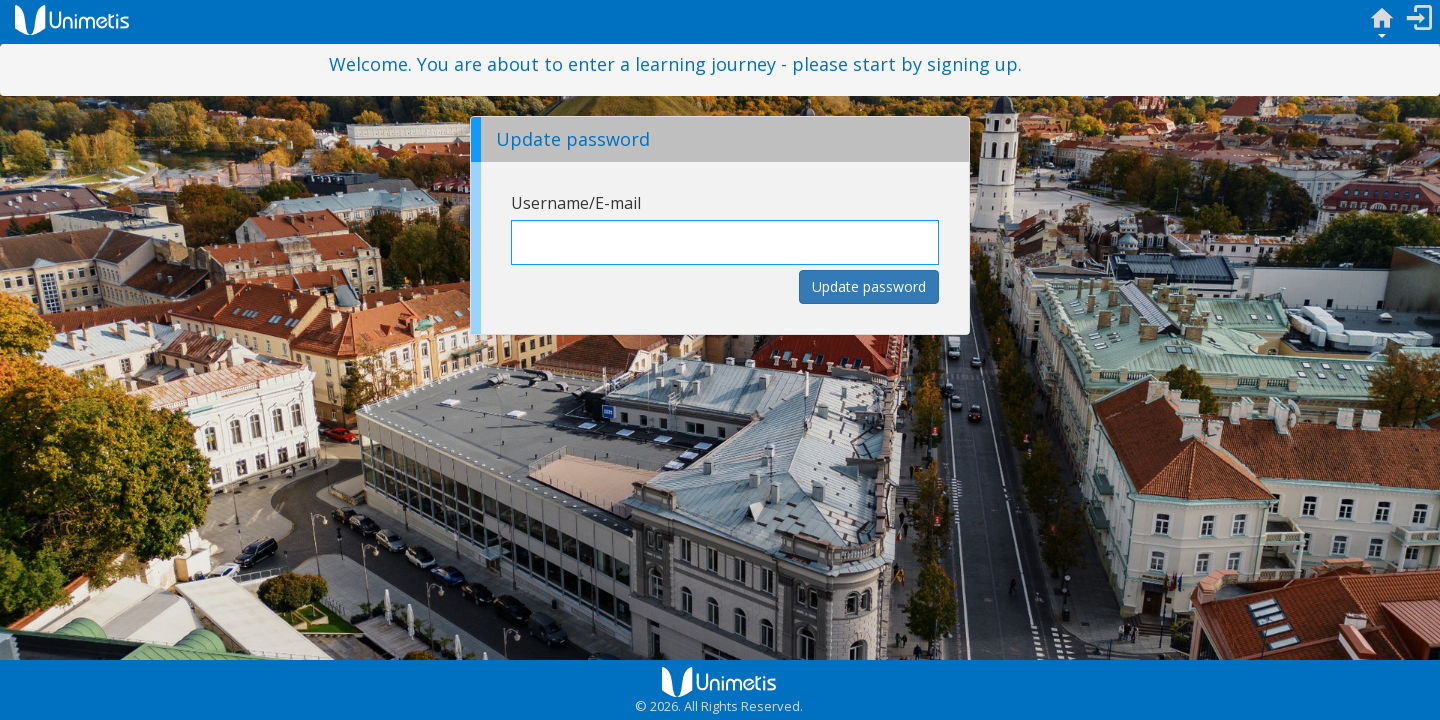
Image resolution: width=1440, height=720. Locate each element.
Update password (869, 286)
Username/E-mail (576, 203)
